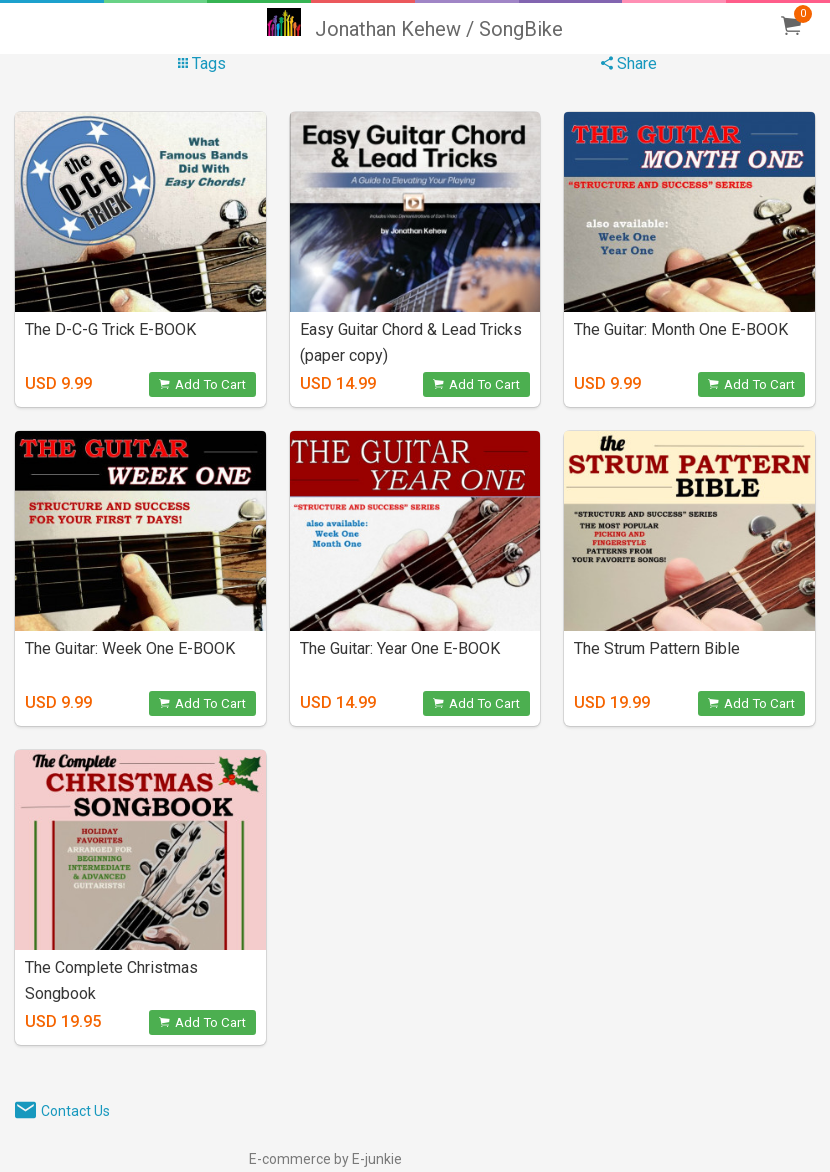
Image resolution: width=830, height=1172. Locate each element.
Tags (202, 63)
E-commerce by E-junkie (325, 1159)
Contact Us (75, 1111)
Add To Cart (202, 384)
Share (629, 63)
